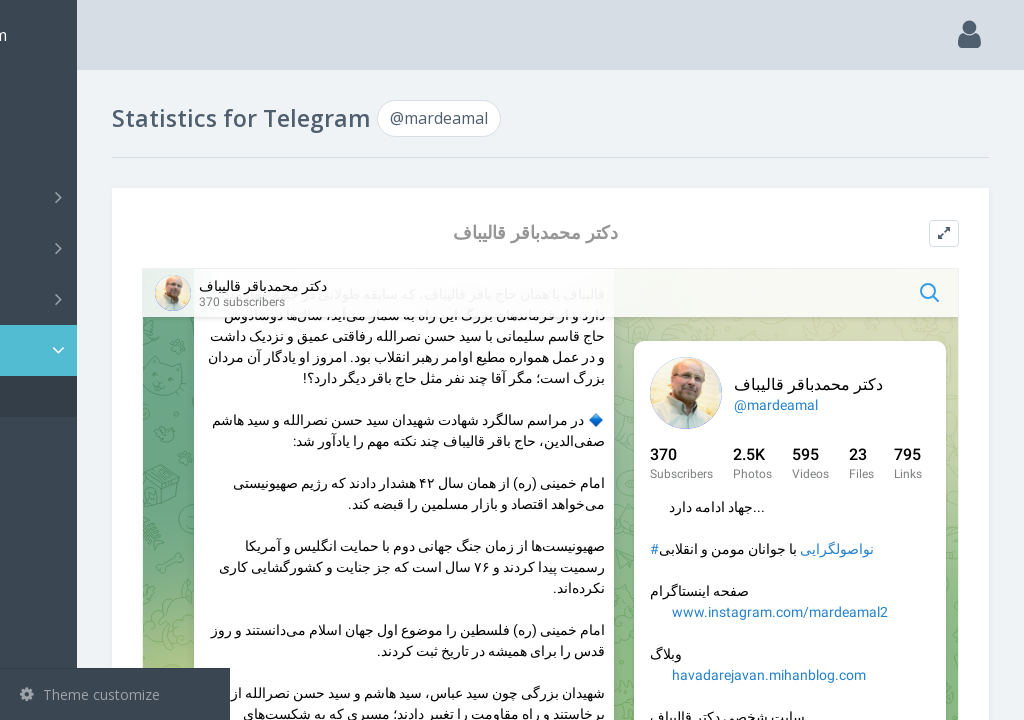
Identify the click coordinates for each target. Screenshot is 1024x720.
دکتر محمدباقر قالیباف (612, 232)
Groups (117, 248)
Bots (117, 299)
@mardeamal (93, 396)
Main (48, 95)
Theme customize (90, 694)
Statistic (121, 350)
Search (52, 146)
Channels (117, 197)
